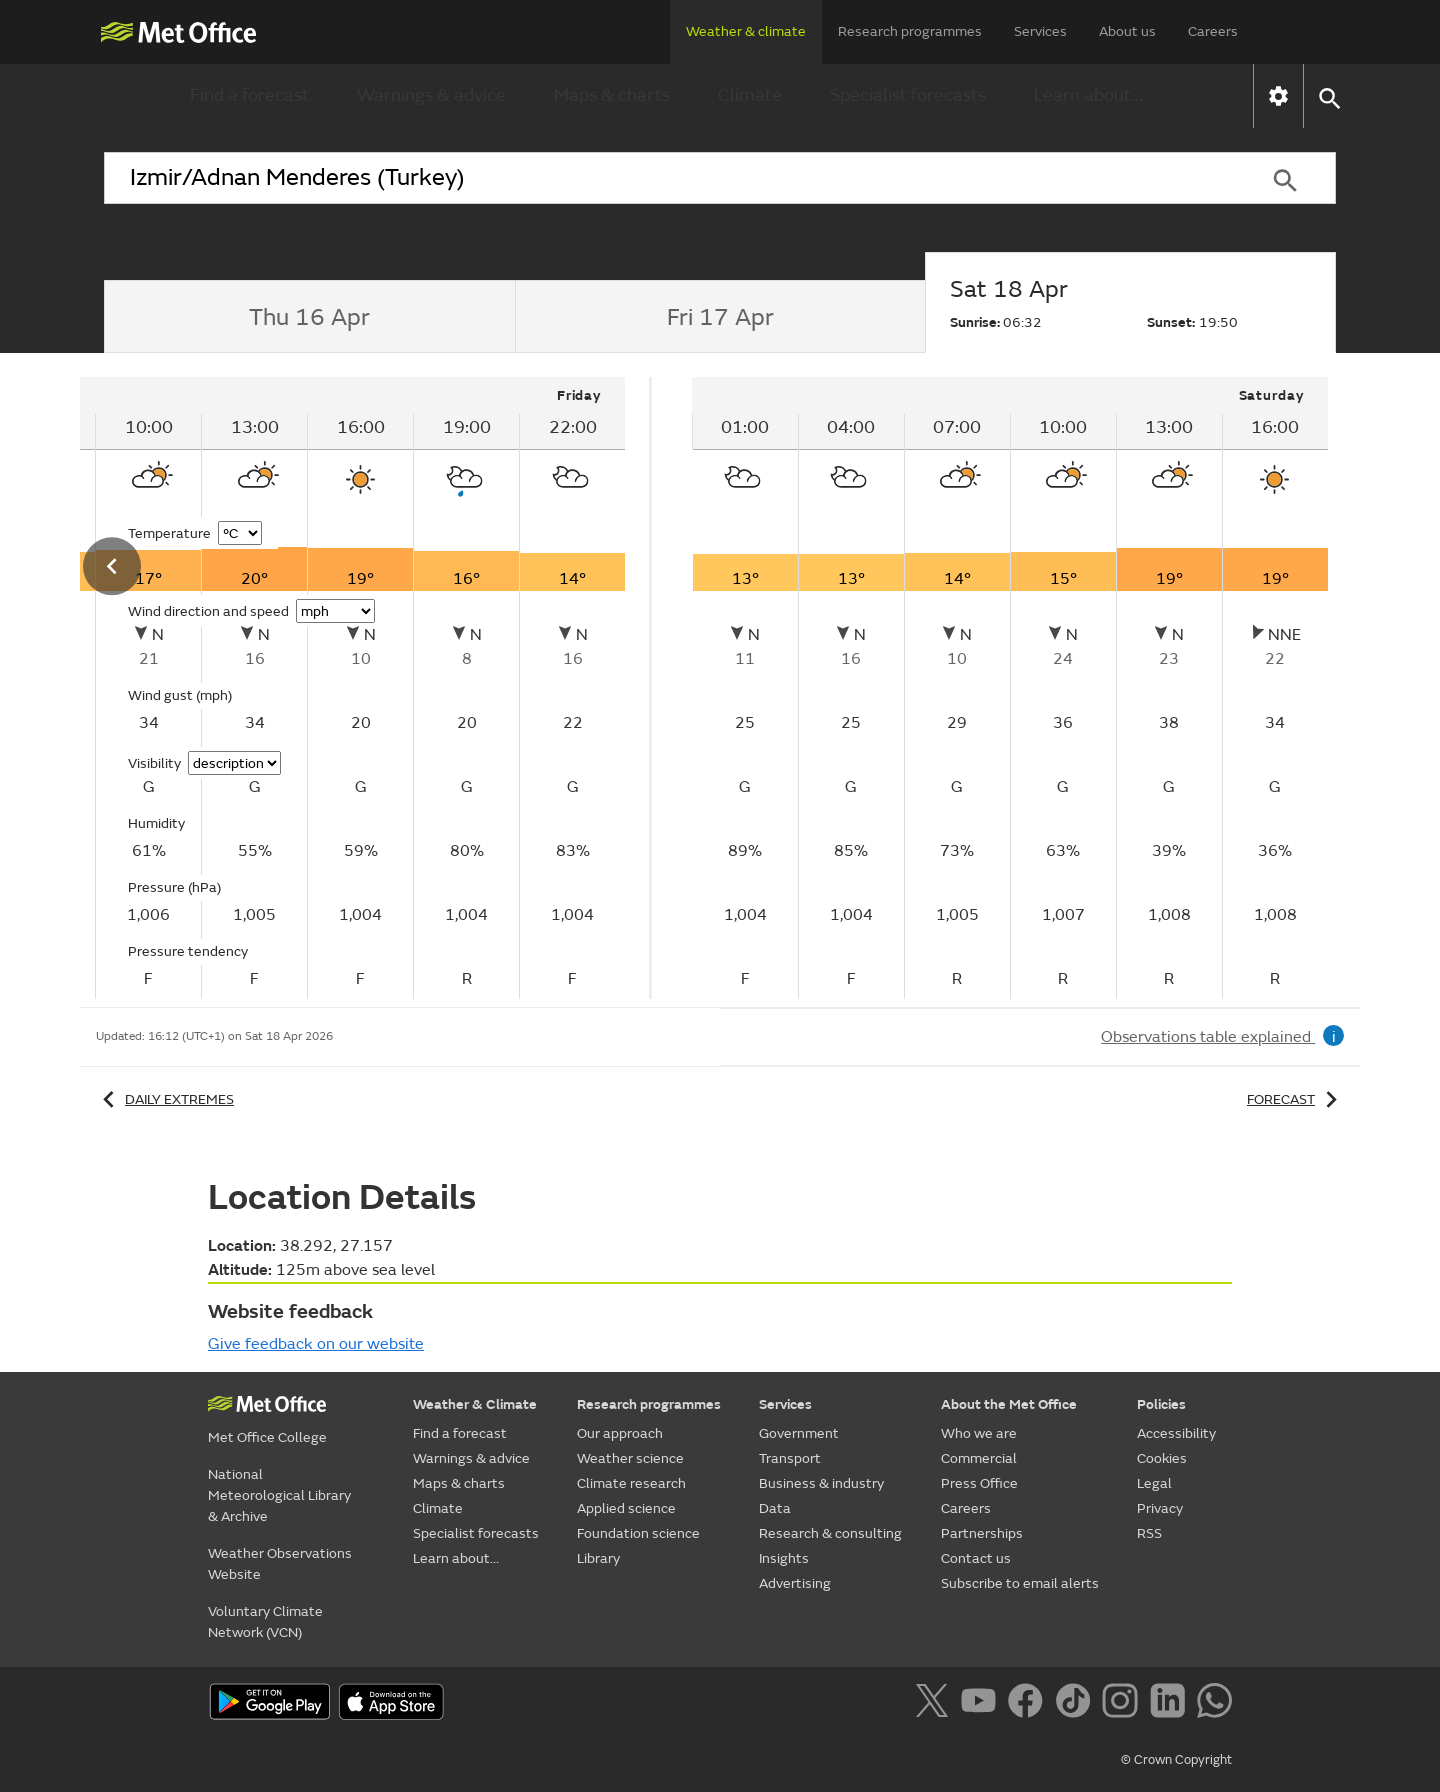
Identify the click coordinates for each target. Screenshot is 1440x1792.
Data (775, 1508)
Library (598, 1558)
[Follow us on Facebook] (1029, 1704)
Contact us (976, 1558)
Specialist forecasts (908, 95)
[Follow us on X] (935, 1704)
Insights (784, 1558)
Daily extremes (165, 1099)
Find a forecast (249, 95)
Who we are (979, 1433)
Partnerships (982, 1533)
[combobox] (669, 178)
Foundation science (638, 1533)
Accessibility (1176, 1433)
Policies (1161, 1404)
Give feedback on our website (316, 1344)
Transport (790, 1458)
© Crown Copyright (1176, 1760)
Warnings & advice (431, 95)
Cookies (1162, 1458)
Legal (1154, 1483)
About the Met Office (1009, 1404)
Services (1040, 31)
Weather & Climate (475, 1404)
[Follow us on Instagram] (1123, 1704)
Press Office (979, 1483)
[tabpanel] (1010, 688)
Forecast (1295, 1099)
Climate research (631, 1483)
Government (799, 1433)
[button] (1328, 96)
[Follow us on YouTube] (982, 1704)
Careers (1213, 31)
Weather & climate (746, 31)
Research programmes (910, 31)
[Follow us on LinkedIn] (1171, 1704)
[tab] (309, 317)
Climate (750, 95)
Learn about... (1088, 95)
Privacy (1160, 1508)
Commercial (979, 1458)
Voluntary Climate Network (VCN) (265, 1622)
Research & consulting (830, 1533)
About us (1127, 31)
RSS (1149, 1533)
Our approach (620, 1433)
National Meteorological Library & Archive (279, 1495)
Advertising (795, 1583)
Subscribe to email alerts (1020, 1583)
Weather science (630, 1458)
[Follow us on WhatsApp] (1214, 1704)
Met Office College (267, 1437)
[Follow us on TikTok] (1076, 1704)
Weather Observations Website (280, 1564)
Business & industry (821, 1483)
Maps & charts (612, 95)
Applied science (626, 1508)
